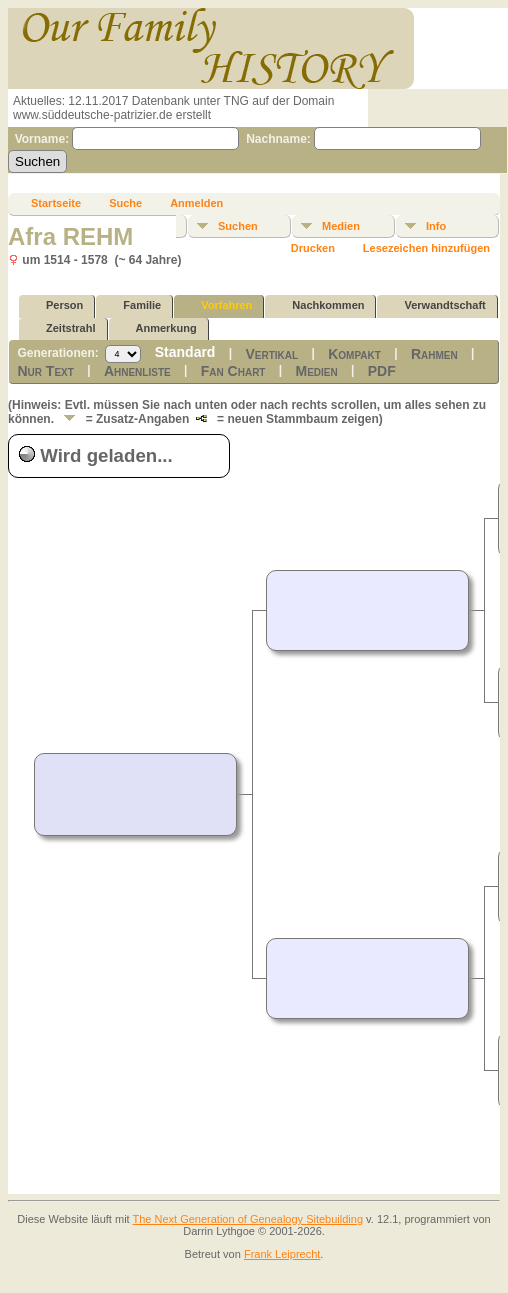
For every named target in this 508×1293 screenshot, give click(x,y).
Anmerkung (157, 328)
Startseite (56, 203)
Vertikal (271, 354)
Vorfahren (217, 305)
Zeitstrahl (62, 328)
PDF (382, 371)
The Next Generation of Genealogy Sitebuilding (248, 1219)
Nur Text (45, 371)
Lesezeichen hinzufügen (426, 248)
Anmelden (196, 203)
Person (55, 305)
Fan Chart (233, 371)
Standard (185, 352)
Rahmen (434, 354)
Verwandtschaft (435, 305)
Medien (341, 226)
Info (436, 226)
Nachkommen (319, 305)
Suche (125, 203)
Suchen (238, 226)
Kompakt (354, 354)
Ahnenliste (137, 371)
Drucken (313, 248)
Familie (133, 305)
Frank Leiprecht (282, 1254)
